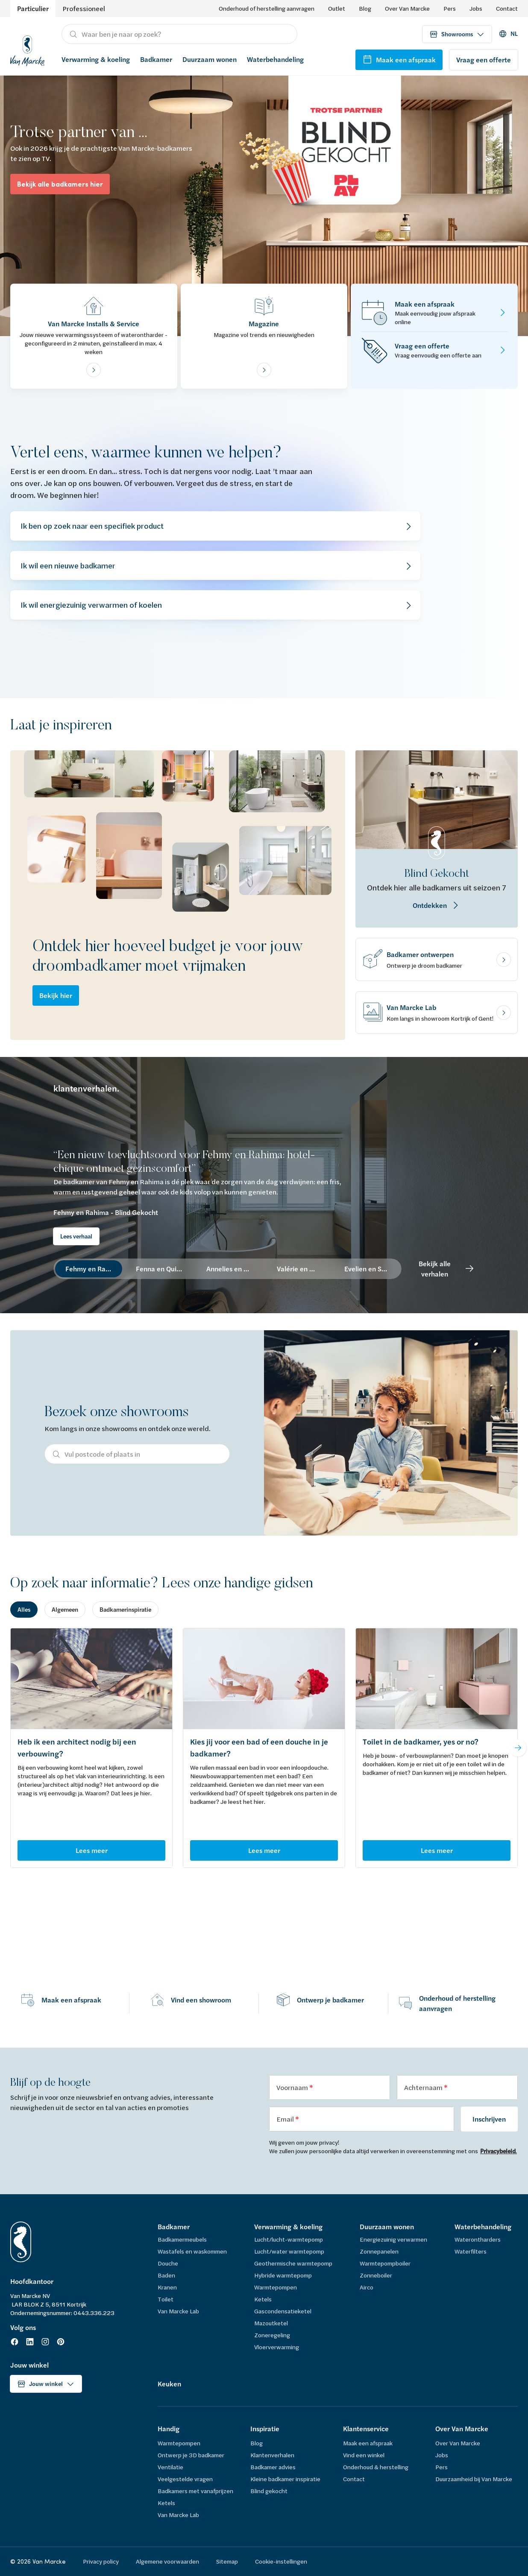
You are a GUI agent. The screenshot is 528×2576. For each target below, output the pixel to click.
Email (285, 2118)
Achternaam (424, 2087)
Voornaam (292, 2087)
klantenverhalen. (86, 1089)
